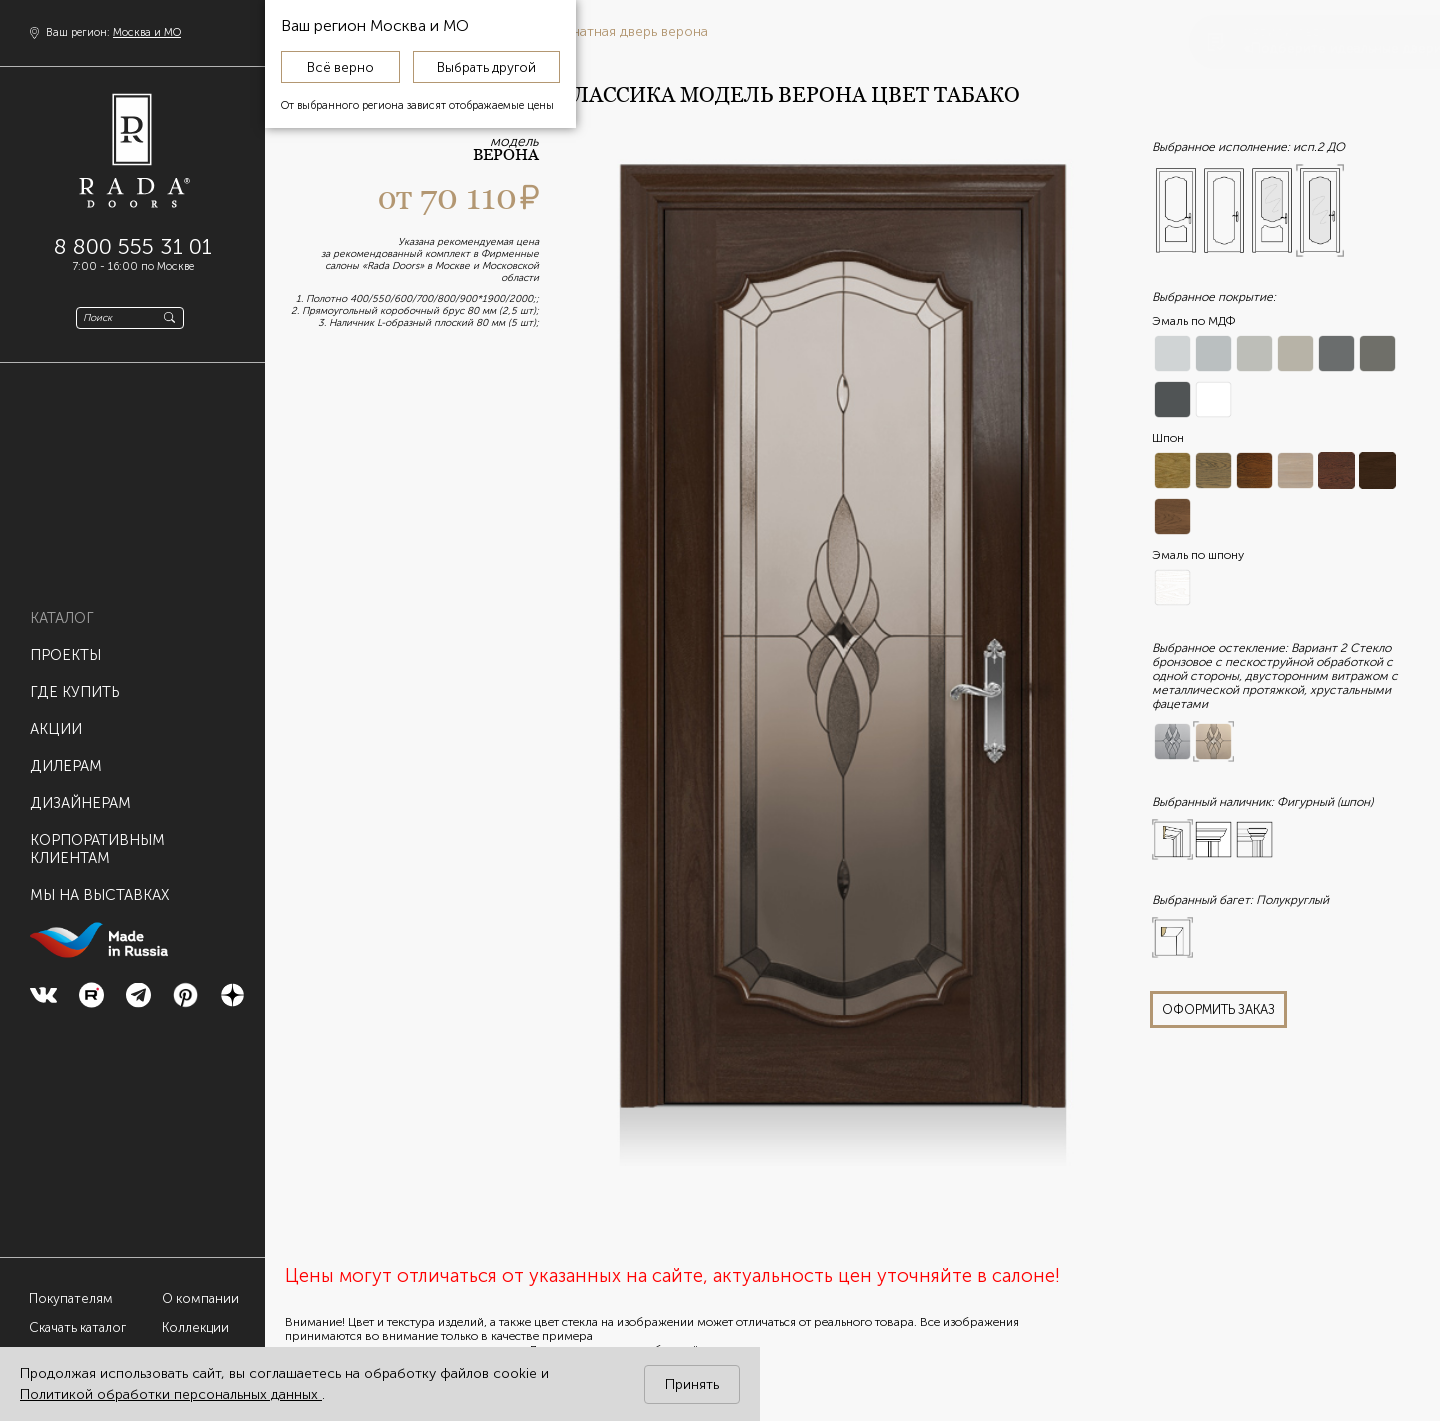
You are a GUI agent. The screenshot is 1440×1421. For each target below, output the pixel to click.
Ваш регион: (113, 32)
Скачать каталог (77, 1327)
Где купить (74, 681)
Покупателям (71, 1298)
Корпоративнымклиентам (97, 838)
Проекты (65, 644)
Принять (692, 1384)
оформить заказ (1218, 1009)
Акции (56, 718)
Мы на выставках (99, 884)
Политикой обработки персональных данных (171, 1394)
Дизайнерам (80, 792)
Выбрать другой (486, 67)
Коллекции (195, 1327)
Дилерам (66, 755)
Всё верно (340, 67)
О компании (200, 1298)
